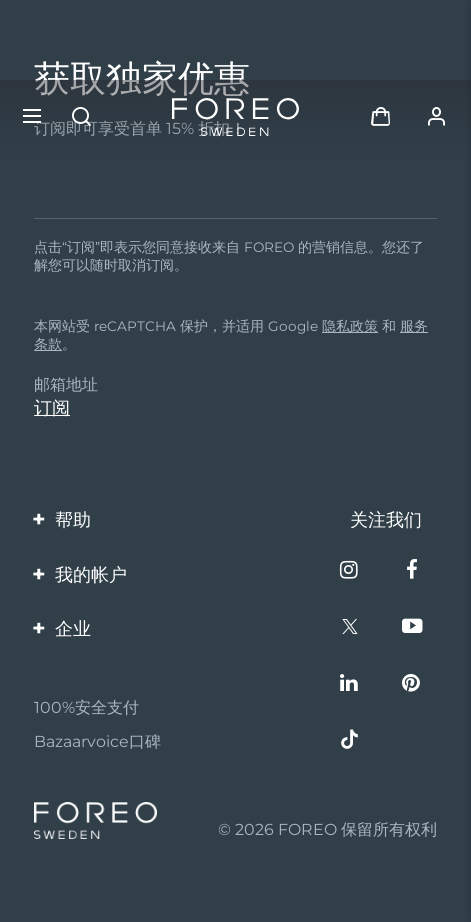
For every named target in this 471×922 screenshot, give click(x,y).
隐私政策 (350, 326)
